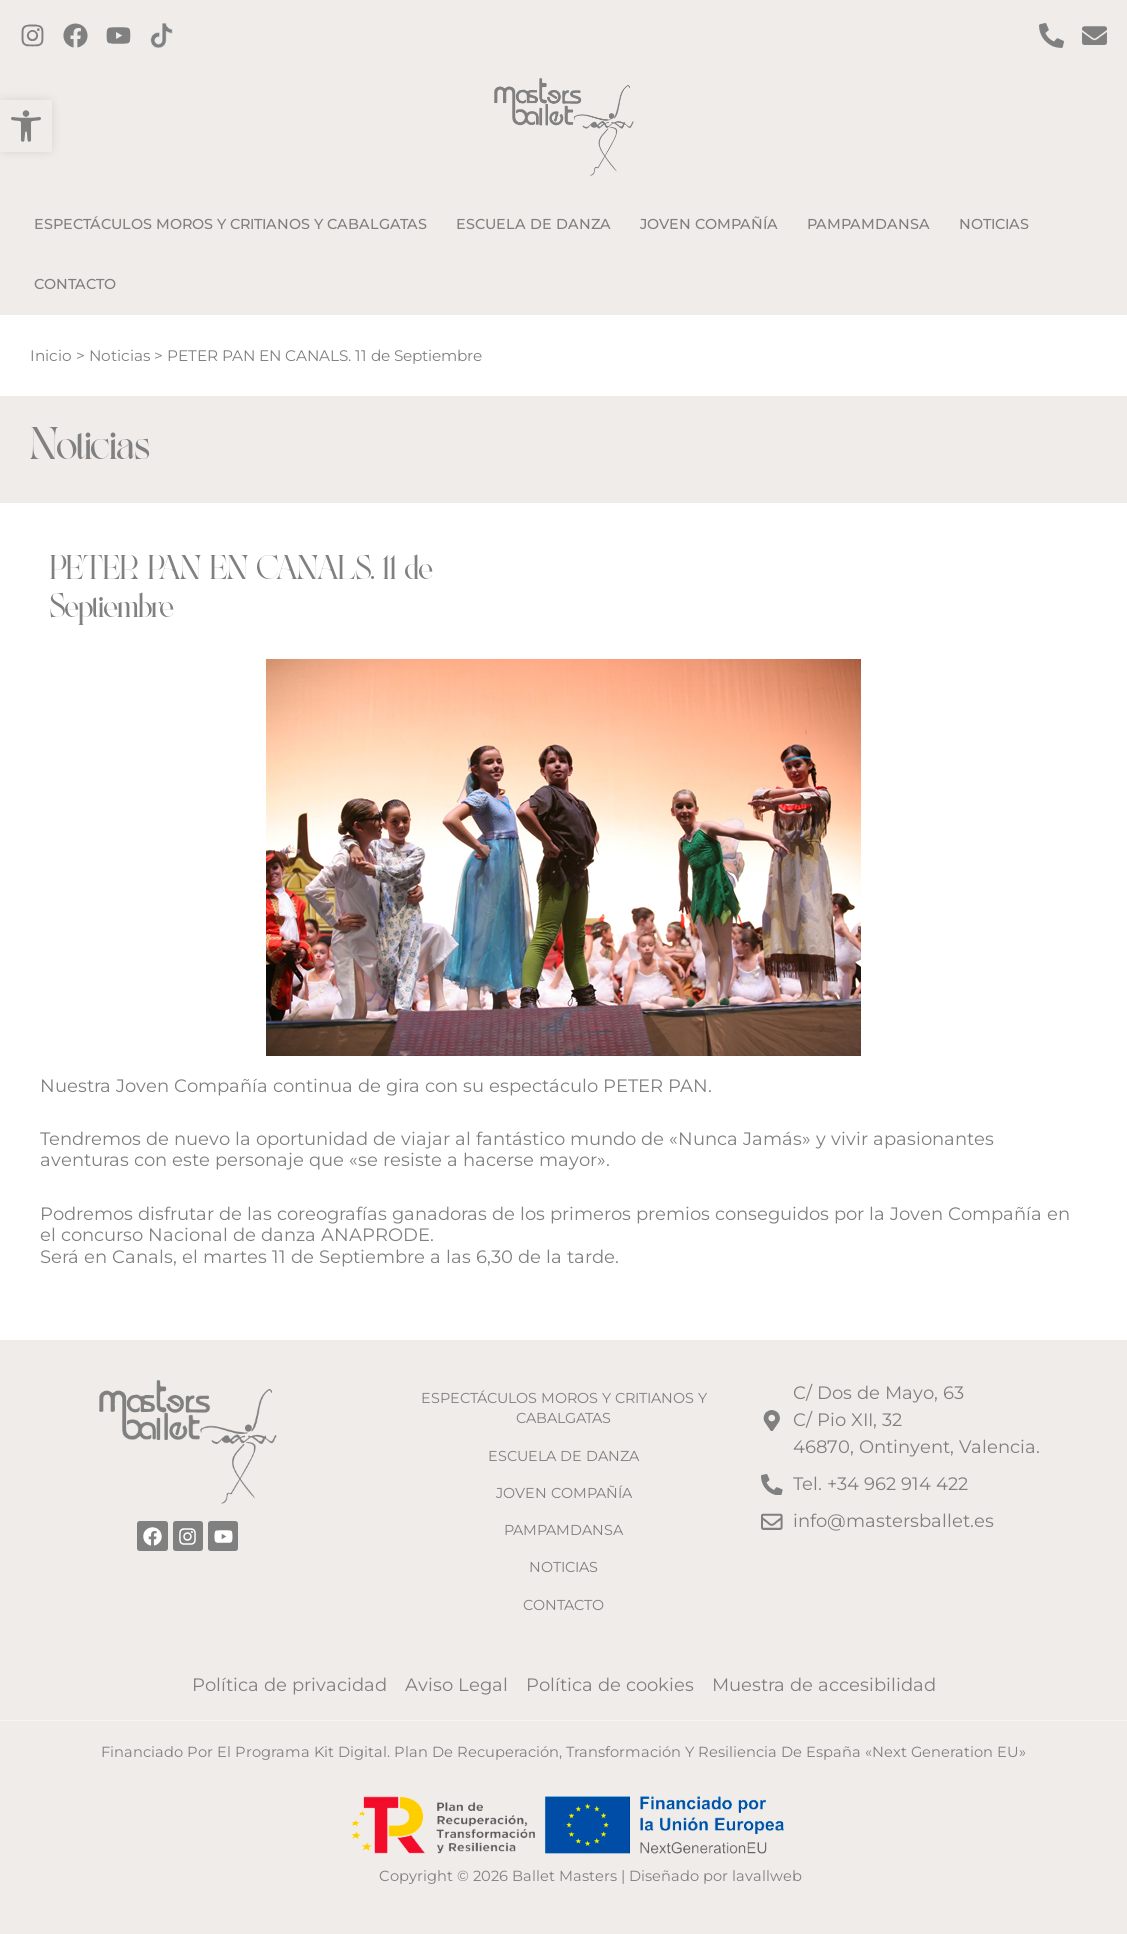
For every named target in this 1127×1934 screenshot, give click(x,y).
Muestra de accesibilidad (824, 1685)
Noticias (119, 355)
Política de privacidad (289, 1685)
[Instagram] (32, 35)
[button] (26, 126)
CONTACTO (563, 1605)
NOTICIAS (563, 1567)
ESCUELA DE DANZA (563, 1456)
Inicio (51, 355)
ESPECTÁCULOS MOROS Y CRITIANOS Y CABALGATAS (564, 1408)
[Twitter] (118, 35)
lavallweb (767, 1876)
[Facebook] (75, 35)
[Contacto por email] (1094, 35)
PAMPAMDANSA (563, 1530)
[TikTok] (161, 35)
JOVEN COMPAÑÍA (564, 1493)
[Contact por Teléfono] (1051, 35)
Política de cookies (610, 1685)
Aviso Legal (456, 1685)
